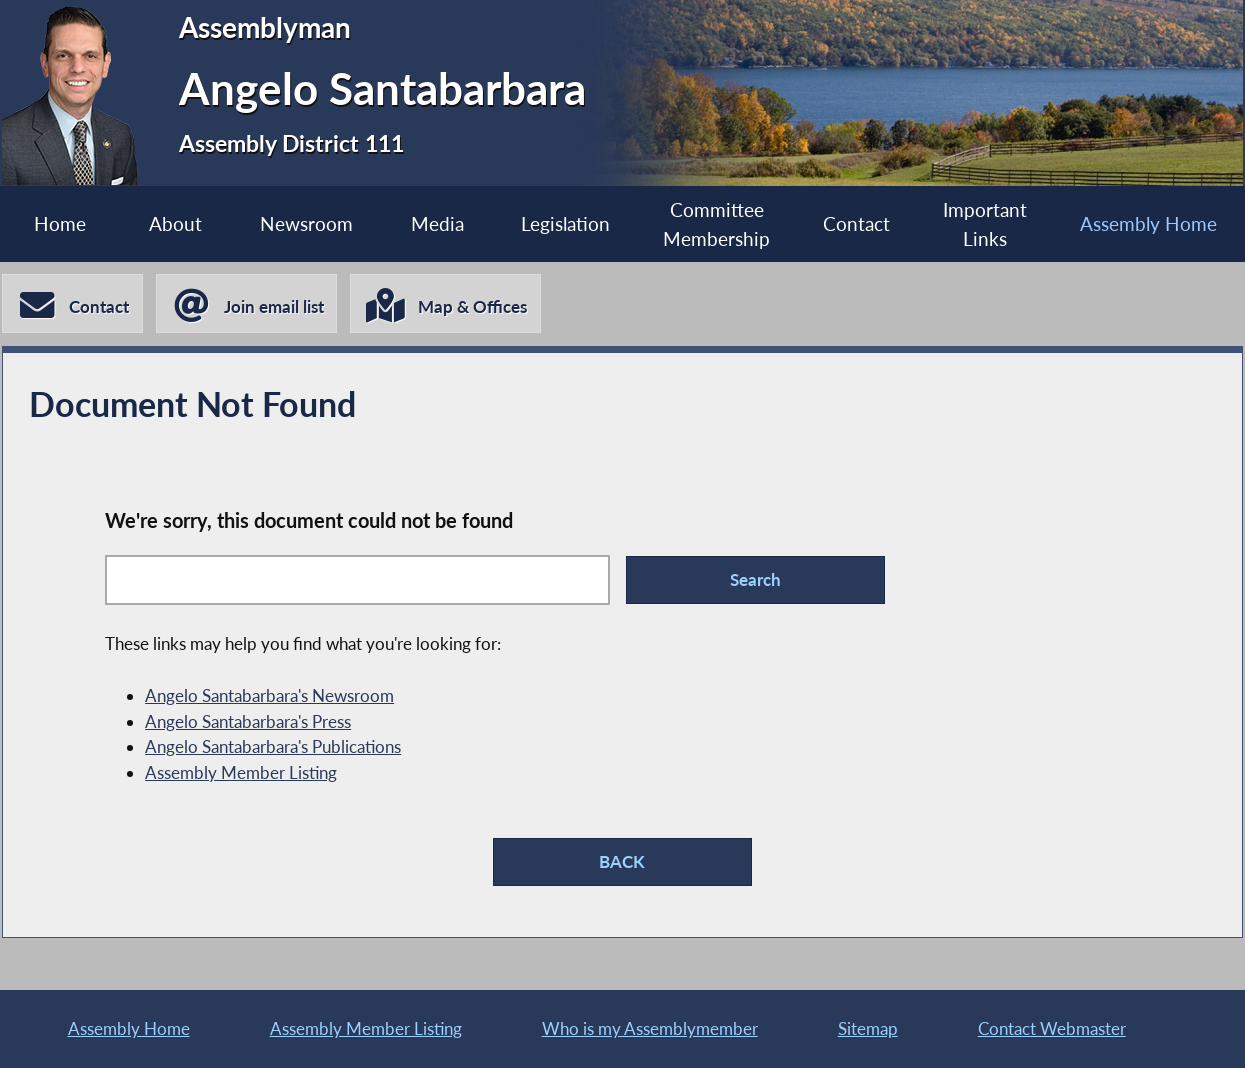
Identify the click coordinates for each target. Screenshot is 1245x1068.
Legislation (565, 223)
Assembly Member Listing (241, 772)
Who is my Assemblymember (650, 1028)
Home (60, 223)
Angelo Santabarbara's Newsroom (269, 695)
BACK (622, 861)
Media (437, 223)
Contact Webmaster (1052, 1028)
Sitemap (868, 1028)
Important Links (985, 224)
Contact (856, 223)
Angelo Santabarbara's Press (248, 721)
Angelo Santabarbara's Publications (273, 746)
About (175, 223)
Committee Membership (716, 224)
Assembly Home (1148, 223)
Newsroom (306, 223)
